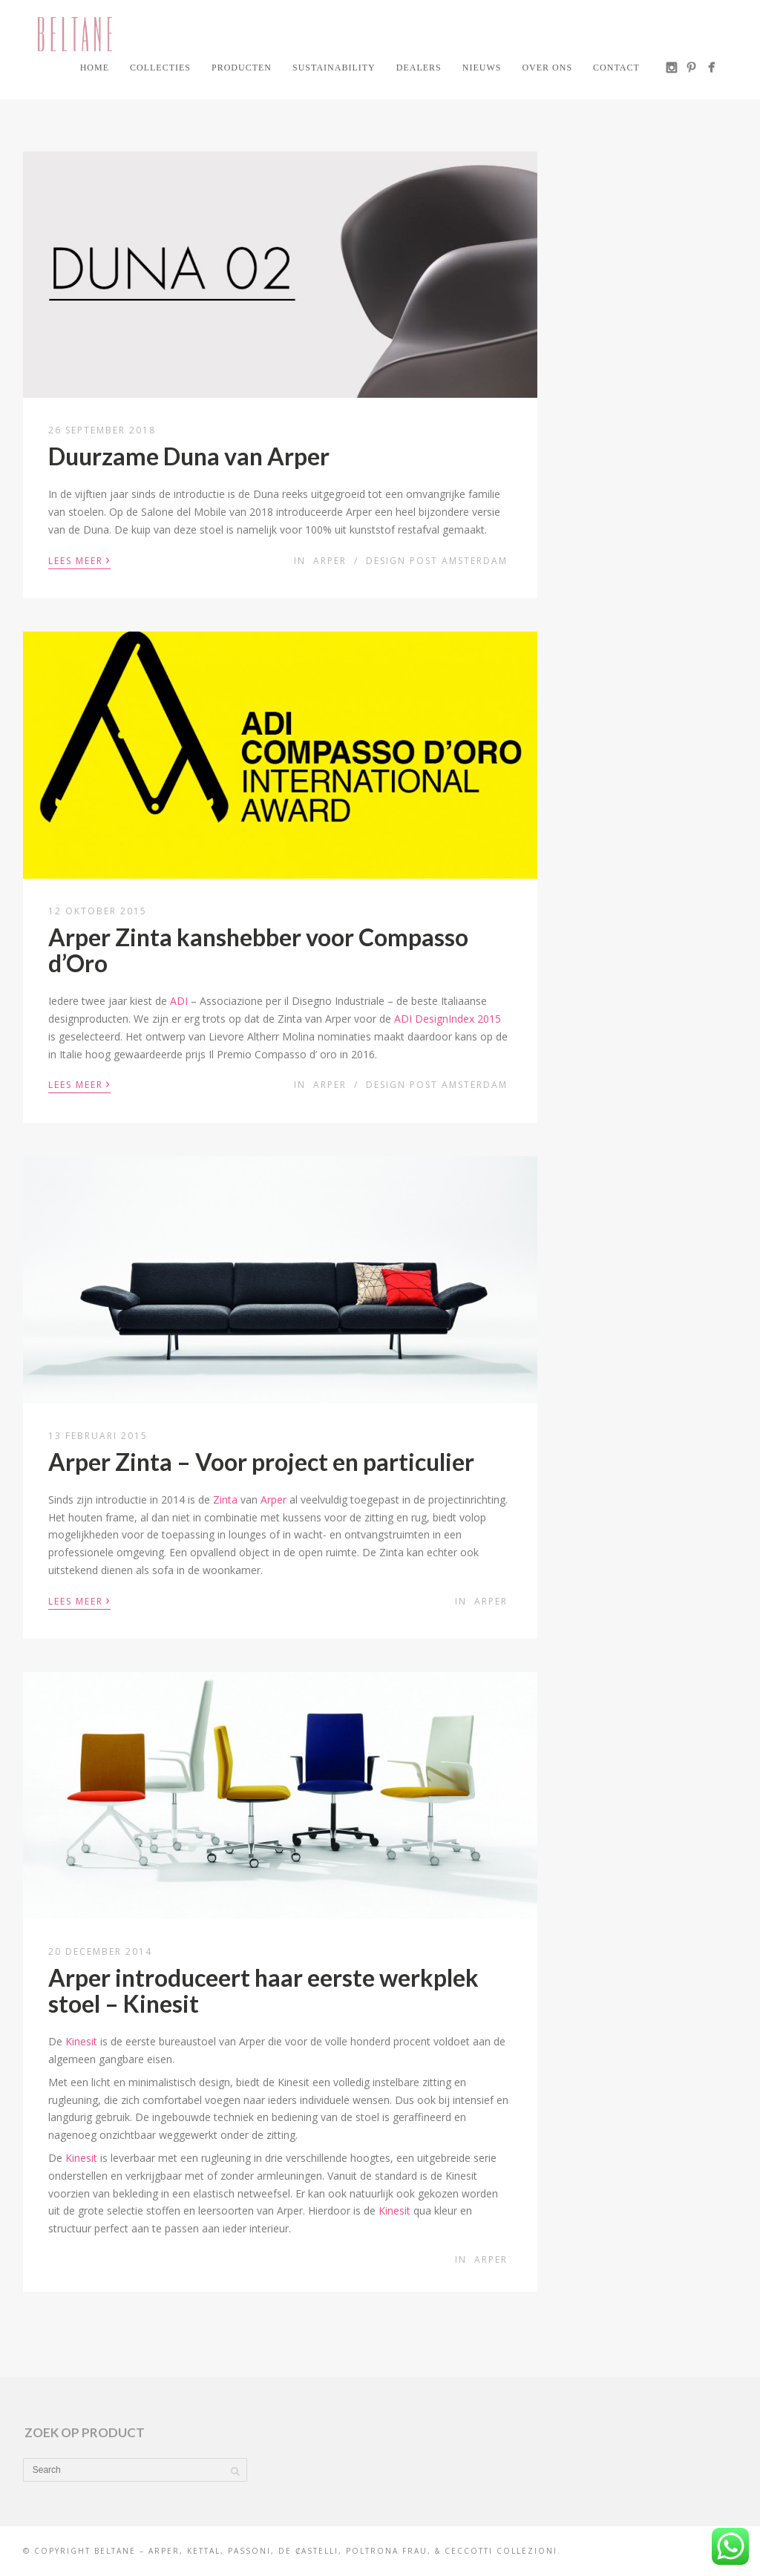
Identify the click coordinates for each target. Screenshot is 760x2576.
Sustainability (334, 67)
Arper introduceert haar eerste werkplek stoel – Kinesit (263, 1990)
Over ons (547, 67)
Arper (330, 560)
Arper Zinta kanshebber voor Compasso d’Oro (258, 949)
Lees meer (79, 559)
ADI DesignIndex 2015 (447, 1019)
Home (94, 67)
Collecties (160, 67)
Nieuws (482, 67)
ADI (179, 1001)
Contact (616, 67)
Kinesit (81, 2041)
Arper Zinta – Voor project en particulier (261, 1461)
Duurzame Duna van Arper (189, 456)
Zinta (225, 1499)
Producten (242, 67)
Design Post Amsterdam (437, 560)
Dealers (419, 67)
